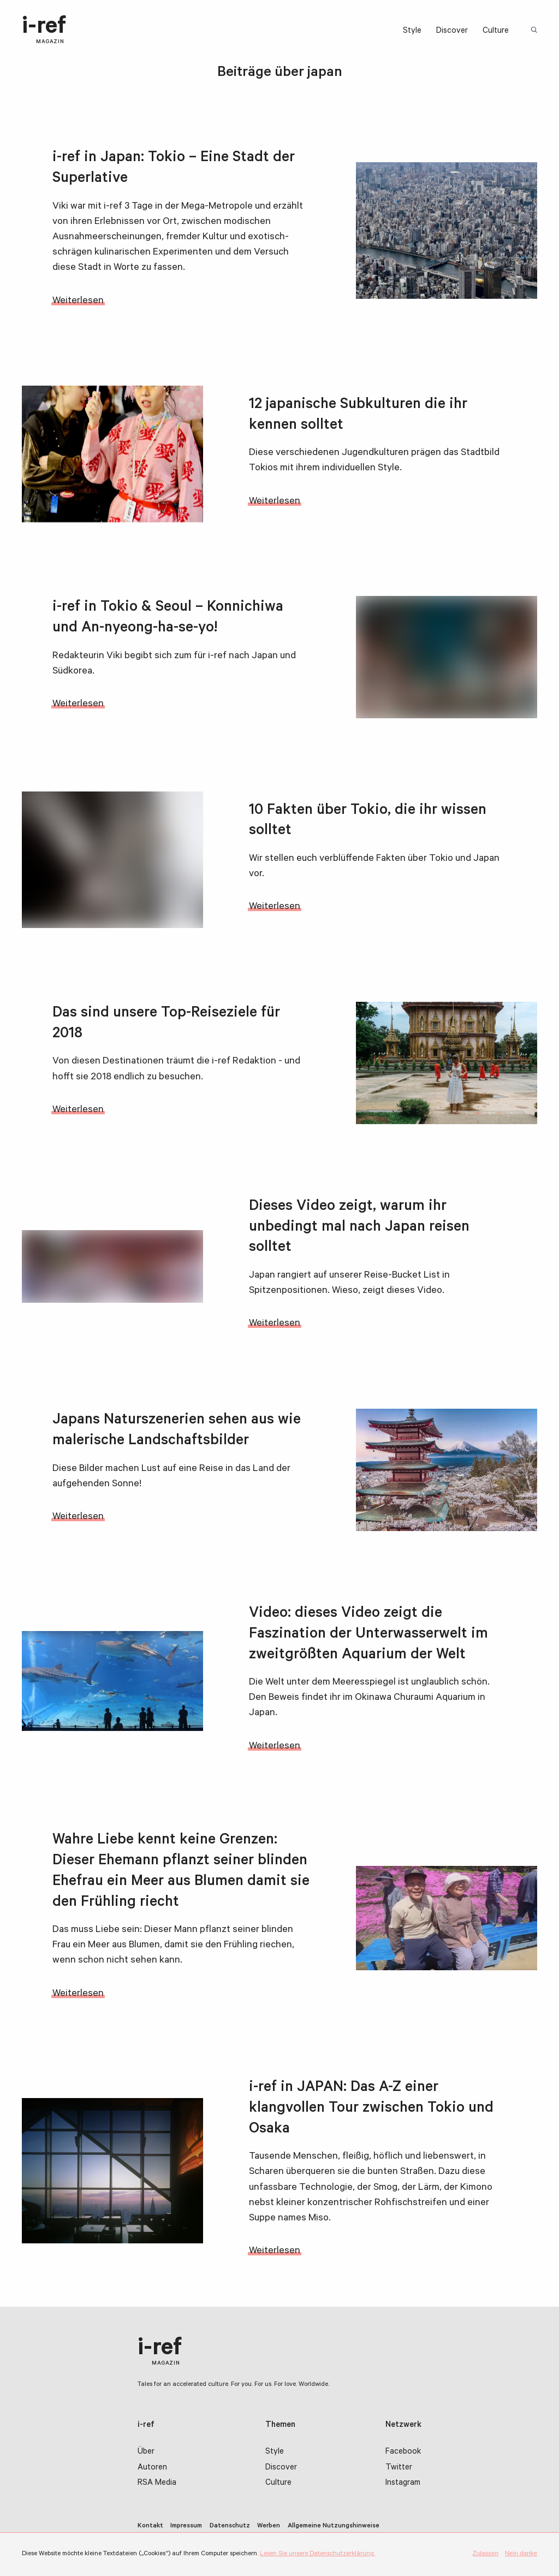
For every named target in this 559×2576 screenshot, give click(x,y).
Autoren (152, 2468)
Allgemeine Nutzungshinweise (333, 2526)
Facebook (403, 2452)
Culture (496, 31)
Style (412, 31)
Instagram (402, 2483)
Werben (268, 2526)
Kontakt (150, 2526)
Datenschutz (230, 2526)
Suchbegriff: (535, 30)
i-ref (44, 30)
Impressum (186, 2526)
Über (146, 2452)
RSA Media (157, 2483)
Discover (452, 31)
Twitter (398, 2468)
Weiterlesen (78, 301)
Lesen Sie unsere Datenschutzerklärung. (317, 2554)
